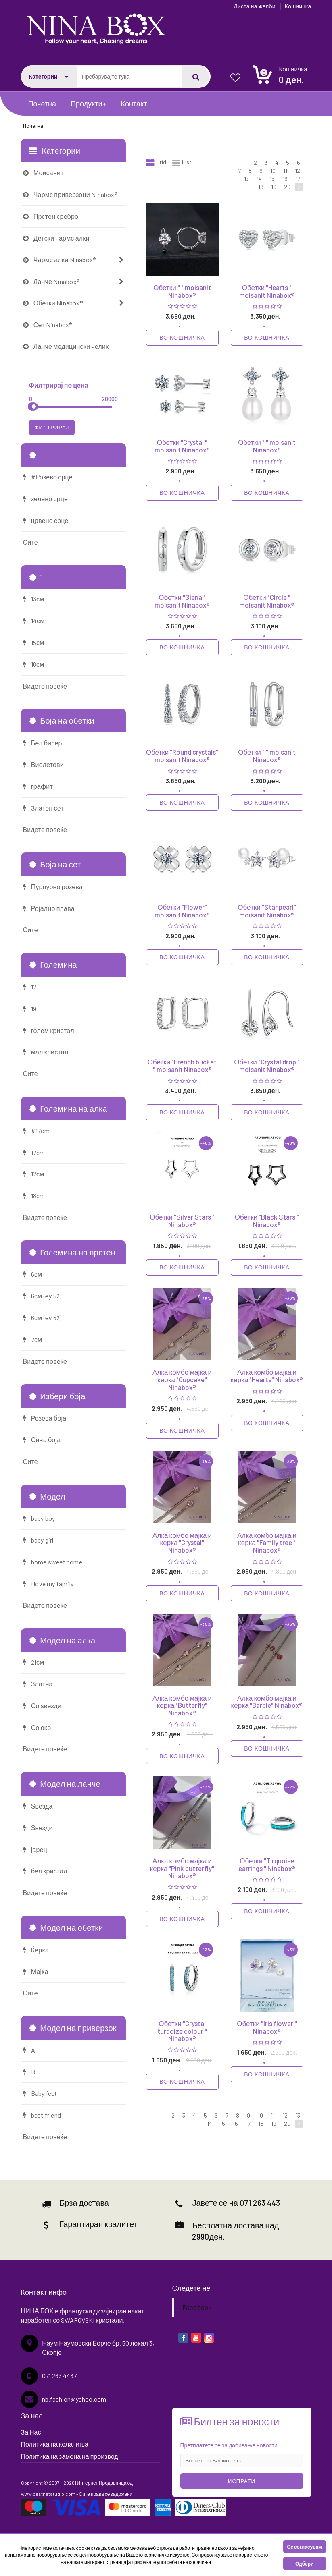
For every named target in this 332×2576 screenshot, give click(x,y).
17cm (34, 1152)
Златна (38, 1684)
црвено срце (46, 520)
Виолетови (43, 764)
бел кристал (45, 1871)
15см (33, 642)
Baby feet (40, 2093)
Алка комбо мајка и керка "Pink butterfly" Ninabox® (182, 1867)
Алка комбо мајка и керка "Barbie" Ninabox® (267, 1701)
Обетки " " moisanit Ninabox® (182, 291)
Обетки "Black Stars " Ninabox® (267, 1220)
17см (33, 1174)
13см (33, 599)
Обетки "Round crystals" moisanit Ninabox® (182, 755)
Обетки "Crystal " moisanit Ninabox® (182, 446)
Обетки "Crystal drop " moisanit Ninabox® (266, 1065)
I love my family (48, 1583)
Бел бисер (42, 743)
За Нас (31, 2432)
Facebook (197, 2307)
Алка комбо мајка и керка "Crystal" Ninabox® (182, 1542)
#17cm (36, 1131)
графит (38, 786)
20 (287, 186)
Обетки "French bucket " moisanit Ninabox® (182, 1065)
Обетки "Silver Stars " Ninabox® (182, 1220)
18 (260, 186)
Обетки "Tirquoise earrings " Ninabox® (266, 1864)
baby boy (39, 1518)
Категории (48, 76)
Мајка (35, 1971)
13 (246, 178)
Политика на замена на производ (69, 2456)
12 (297, 170)
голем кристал (48, 1030)
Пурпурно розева (53, 886)
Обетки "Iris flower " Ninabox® (267, 2027)
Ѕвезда (38, 1806)
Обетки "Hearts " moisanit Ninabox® (266, 291)
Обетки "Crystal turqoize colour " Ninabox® (182, 2030)
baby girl (38, 1540)
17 (297, 178)
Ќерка (36, 1950)
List (182, 162)
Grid (156, 162)
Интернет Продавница (102, 2482)
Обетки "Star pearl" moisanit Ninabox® (267, 911)
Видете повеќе (45, 686)
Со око (37, 1727)
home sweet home (52, 1562)
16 (285, 178)
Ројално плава (49, 908)
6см (32, 1274)
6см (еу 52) (42, 1296)
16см (33, 664)
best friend (42, 2115)
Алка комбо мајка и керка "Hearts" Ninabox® (267, 1375)
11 (285, 170)
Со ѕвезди (42, 1705)
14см (34, 620)
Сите (30, 542)
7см (32, 1339)
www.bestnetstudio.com (48, 2494)
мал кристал (46, 1052)
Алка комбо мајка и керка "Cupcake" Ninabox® (182, 1379)
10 (273, 170)
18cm (34, 1195)
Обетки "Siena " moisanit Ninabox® (182, 601)
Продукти (88, 103)
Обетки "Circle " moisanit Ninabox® (266, 601)
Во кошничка (182, 337)
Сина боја (42, 1440)
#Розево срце (48, 477)
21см (33, 1662)
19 (273, 186)
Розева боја (45, 1418)
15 (272, 178)
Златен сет (43, 808)
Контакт (134, 103)
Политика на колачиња (54, 2444)
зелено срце (45, 498)
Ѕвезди (38, 1827)
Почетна (42, 103)
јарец (35, 1849)
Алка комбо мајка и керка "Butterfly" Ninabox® (182, 1705)
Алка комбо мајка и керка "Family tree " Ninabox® (267, 1542)
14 (259, 178)
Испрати (241, 2481)
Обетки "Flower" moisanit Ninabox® (182, 911)
